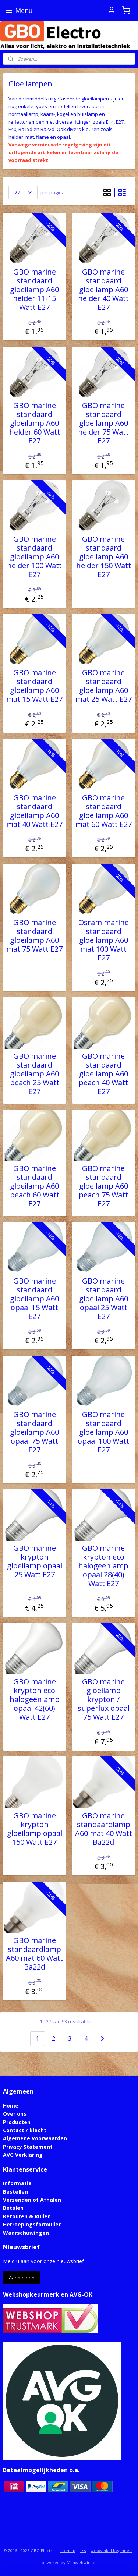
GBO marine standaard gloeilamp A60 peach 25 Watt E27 (34, 1074)
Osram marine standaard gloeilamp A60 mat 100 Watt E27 (103, 940)
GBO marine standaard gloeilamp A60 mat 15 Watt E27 (34, 686)
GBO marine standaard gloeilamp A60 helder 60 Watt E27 (34, 423)
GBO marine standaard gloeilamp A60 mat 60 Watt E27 (103, 811)
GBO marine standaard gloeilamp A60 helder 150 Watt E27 (103, 557)
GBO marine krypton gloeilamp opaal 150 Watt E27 (34, 1829)
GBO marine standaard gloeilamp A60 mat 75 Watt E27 (34, 935)
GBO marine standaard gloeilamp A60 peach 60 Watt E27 (34, 1186)
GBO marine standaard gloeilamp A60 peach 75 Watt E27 (103, 1186)
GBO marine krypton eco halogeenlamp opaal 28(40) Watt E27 (103, 1566)
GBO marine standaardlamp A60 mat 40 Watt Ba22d (103, 1829)
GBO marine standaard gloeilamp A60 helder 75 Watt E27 (103, 423)
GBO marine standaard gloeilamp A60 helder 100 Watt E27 (34, 557)
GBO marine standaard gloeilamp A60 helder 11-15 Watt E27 (34, 290)
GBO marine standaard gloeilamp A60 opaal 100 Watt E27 (103, 1432)
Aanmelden (22, 2277)
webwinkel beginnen (111, 2550)
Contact (13, 2130)
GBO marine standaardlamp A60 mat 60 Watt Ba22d (34, 1953)
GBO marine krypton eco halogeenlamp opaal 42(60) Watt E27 (35, 1699)
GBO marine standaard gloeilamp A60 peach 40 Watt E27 (103, 1074)
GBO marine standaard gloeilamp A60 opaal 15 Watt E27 (34, 1299)
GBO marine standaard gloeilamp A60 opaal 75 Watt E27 (34, 1432)
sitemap (67, 2550)
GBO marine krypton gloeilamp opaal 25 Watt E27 (34, 1561)
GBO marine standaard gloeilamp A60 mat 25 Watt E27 (103, 686)
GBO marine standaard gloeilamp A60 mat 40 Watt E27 (34, 811)
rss (83, 2550)
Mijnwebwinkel (81, 2562)
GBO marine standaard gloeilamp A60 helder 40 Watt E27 (103, 290)
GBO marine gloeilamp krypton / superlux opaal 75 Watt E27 (104, 1699)
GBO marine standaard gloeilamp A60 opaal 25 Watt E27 (103, 1299)
